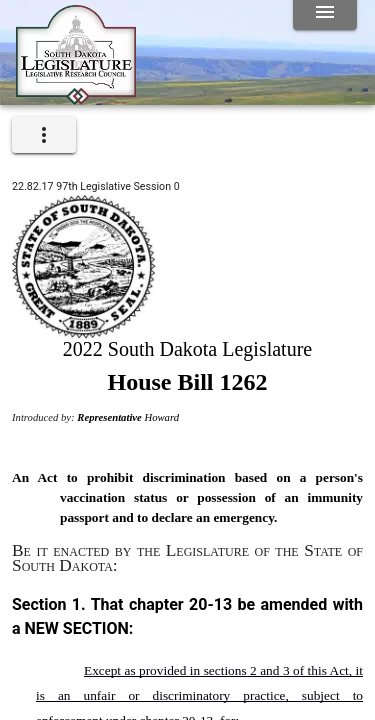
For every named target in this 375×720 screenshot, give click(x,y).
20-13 (210, 604)
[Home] (76, 97)
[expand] (44, 135)
